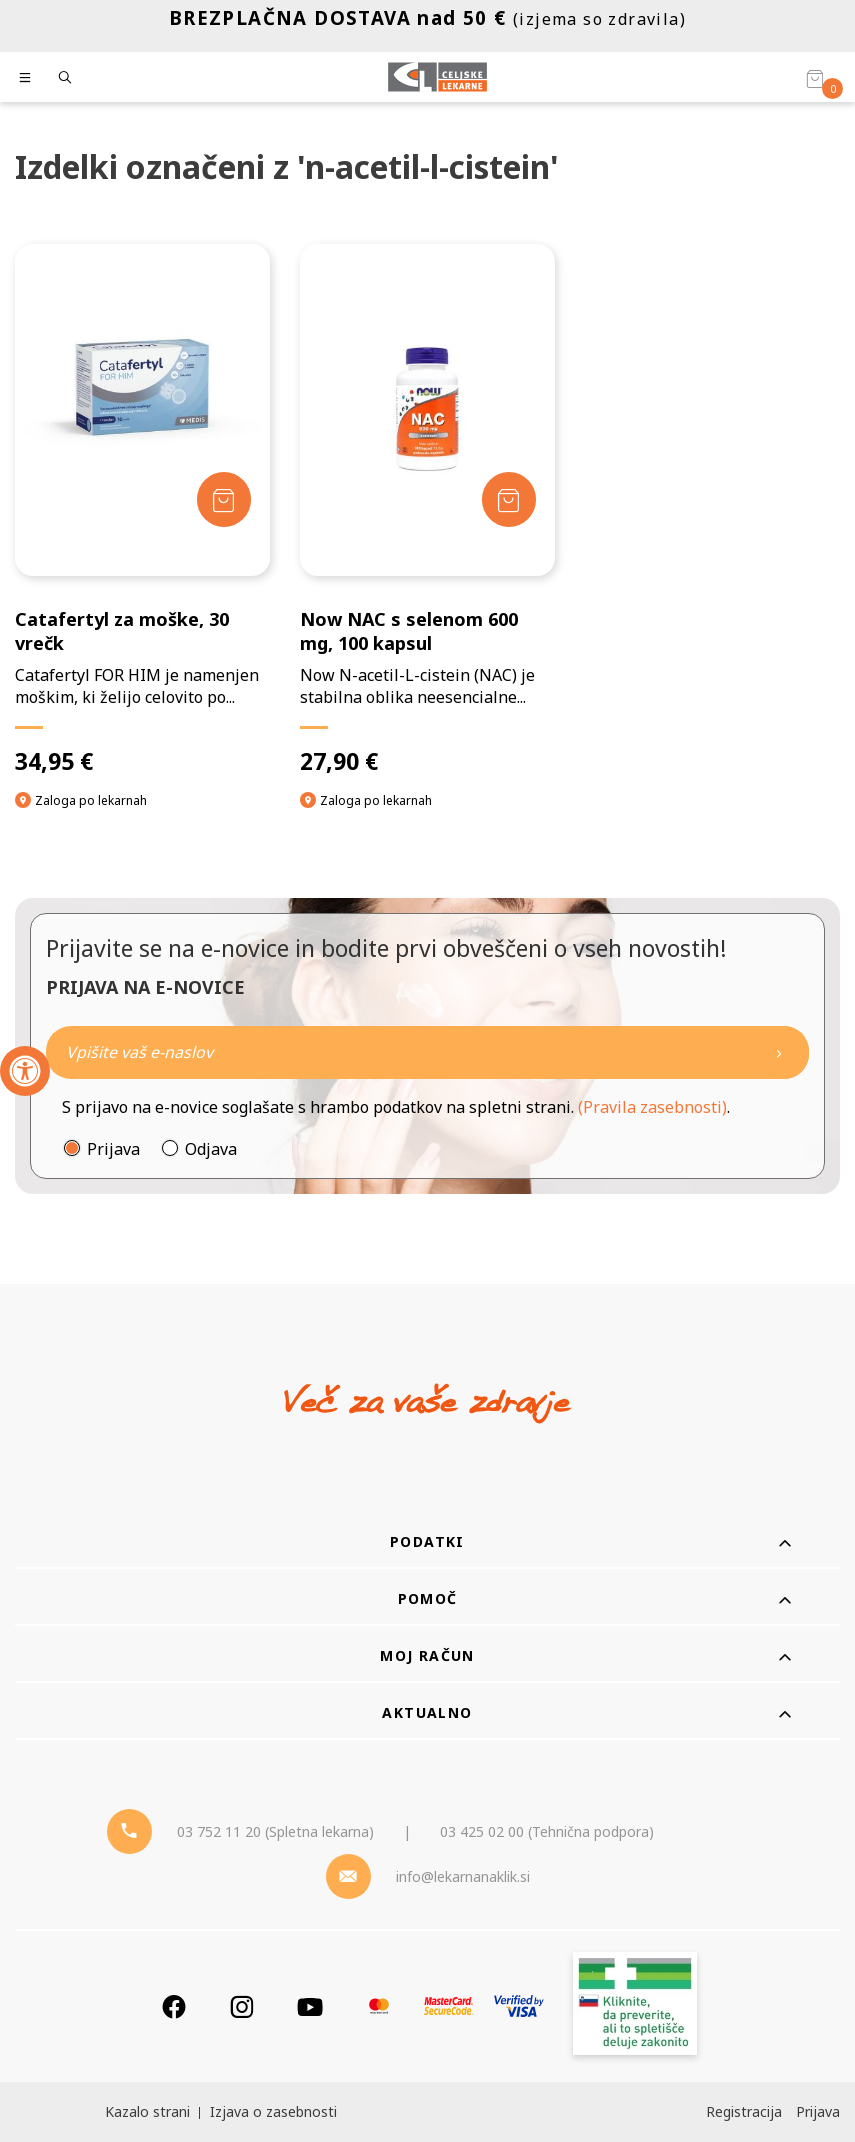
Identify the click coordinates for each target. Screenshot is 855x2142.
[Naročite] (427, 1052)
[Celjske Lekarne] (437, 77)
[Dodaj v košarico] (223, 499)
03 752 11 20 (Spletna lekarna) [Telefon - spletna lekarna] (275, 1831)
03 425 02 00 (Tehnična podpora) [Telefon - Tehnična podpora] (547, 1831)
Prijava (113, 1149)
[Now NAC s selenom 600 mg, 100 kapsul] (427, 509)
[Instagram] (242, 2006)
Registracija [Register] (744, 2111)
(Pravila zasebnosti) (652, 1107)
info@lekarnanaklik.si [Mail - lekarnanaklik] (463, 1876)
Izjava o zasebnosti (273, 2111)
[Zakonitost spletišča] (635, 2006)
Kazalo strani (147, 2111)
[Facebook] (174, 2006)
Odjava (211, 1149)
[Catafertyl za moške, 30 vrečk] (142, 509)
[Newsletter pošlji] (779, 1052)
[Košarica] (815, 78)
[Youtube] (310, 2006)
